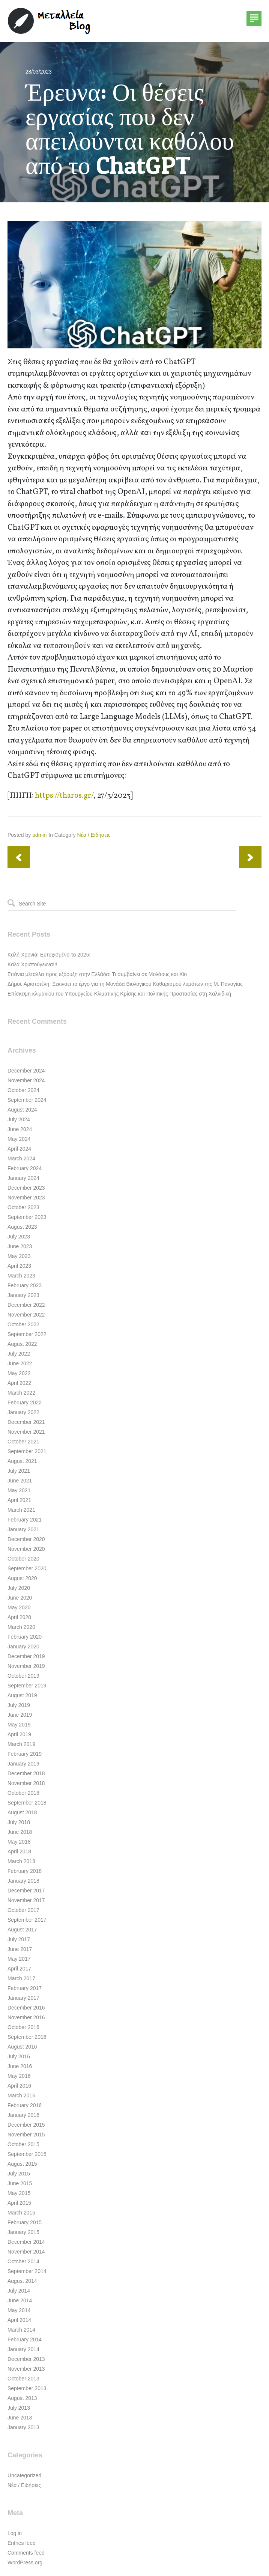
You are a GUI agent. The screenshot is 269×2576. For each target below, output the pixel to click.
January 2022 (23, 1412)
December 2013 (26, 2359)
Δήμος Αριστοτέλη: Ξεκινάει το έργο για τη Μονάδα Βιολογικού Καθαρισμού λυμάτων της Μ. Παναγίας (125, 984)
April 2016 (19, 2086)
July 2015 (19, 2174)
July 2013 (19, 2408)
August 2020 (22, 1578)
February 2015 (25, 2222)
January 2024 (23, 1178)
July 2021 (19, 1471)
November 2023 (26, 1198)
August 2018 (22, 1812)
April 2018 (19, 1851)
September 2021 (27, 1451)
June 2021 (20, 1481)
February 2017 (25, 1988)
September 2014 (27, 2271)
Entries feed (22, 2543)
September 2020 (27, 1568)
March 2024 (21, 1158)
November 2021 (26, 1432)
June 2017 (20, 1949)
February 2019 (25, 1754)
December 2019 (26, 1656)
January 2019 (23, 1764)
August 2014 (22, 2281)
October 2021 (23, 1442)
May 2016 (19, 2076)
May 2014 (19, 2310)
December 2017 (26, 1891)
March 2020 (21, 1627)
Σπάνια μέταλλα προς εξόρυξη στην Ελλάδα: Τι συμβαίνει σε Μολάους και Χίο (97, 974)
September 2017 (27, 1920)
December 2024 (26, 1071)
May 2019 (19, 1725)
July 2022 (19, 1354)
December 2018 (26, 1773)
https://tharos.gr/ (64, 795)
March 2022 (21, 1393)
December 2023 (26, 1188)
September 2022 (27, 1334)
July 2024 (19, 1119)
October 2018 (23, 1793)
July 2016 (19, 2056)
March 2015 (21, 2213)
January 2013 (23, 2427)
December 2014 (26, 2242)
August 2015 (22, 2164)
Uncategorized (24, 2475)
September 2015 (27, 2154)
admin (39, 835)
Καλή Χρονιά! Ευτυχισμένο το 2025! (49, 955)
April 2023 (19, 1266)
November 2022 (26, 1315)
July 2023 (19, 1237)
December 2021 (26, 1422)
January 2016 (23, 2115)
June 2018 (20, 1832)
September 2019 (27, 1686)
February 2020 (25, 1637)
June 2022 (20, 1363)
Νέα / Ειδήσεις (94, 835)
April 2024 (19, 1149)
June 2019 (20, 1715)
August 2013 (22, 2398)
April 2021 (19, 1500)
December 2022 (26, 1305)
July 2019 (19, 1705)
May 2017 (19, 1959)
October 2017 (23, 1910)
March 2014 (21, 2330)
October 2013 (23, 2379)
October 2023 (23, 1207)
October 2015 (23, 2144)
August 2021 (22, 1461)
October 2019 (23, 1676)
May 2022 (19, 1373)
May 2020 (19, 1607)
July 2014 (19, 2291)
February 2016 (25, 2105)
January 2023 (23, 1295)
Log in (15, 2533)
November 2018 (26, 1783)
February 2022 (25, 1402)
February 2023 (25, 1285)
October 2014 (23, 2261)
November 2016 (26, 2017)
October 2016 (23, 2027)
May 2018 (19, 1842)
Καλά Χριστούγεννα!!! (32, 964)
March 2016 (21, 2095)
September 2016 (27, 2037)
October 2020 (23, 1559)
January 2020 (23, 1647)
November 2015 (26, 2135)
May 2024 (19, 1139)
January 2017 (23, 1998)
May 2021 (19, 1490)
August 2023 (22, 1227)
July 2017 (19, 1939)
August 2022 (22, 1344)
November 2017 (26, 1900)
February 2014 (25, 2339)
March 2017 (21, 1978)
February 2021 (25, 1520)
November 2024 (26, 1080)
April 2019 (19, 1734)
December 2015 (26, 2125)
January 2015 (23, 2232)
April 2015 (19, 2203)
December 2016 (26, 2008)
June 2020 (20, 1598)
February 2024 (25, 1168)
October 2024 (23, 1090)
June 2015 (20, 2183)
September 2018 (27, 1803)
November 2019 (26, 1666)
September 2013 (27, 2388)
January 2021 (23, 1529)
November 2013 (26, 2369)
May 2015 (19, 2193)
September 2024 (27, 1100)
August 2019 (22, 1695)
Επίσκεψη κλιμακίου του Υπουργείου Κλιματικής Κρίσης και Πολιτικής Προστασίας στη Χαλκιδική (119, 994)
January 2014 (23, 2349)
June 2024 (20, 1129)
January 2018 (23, 1881)
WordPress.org (25, 2562)
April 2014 (19, 2320)
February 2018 (25, 1871)
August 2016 (22, 2047)
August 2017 (22, 1930)
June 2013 (20, 2418)
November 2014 (26, 2252)
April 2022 (19, 1383)
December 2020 (26, 1539)
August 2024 (22, 1110)
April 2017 (19, 1969)
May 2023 (19, 1256)
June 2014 (20, 2300)
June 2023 (20, 1246)
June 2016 (20, 2066)
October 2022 (23, 1324)
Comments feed (26, 2553)
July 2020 (19, 1588)
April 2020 (19, 1617)
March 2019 (21, 1744)
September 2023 (27, 1217)
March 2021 (21, 1510)
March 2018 (21, 1861)
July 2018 (19, 1822)
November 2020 (26, 1549)
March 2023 (21, 1276)
